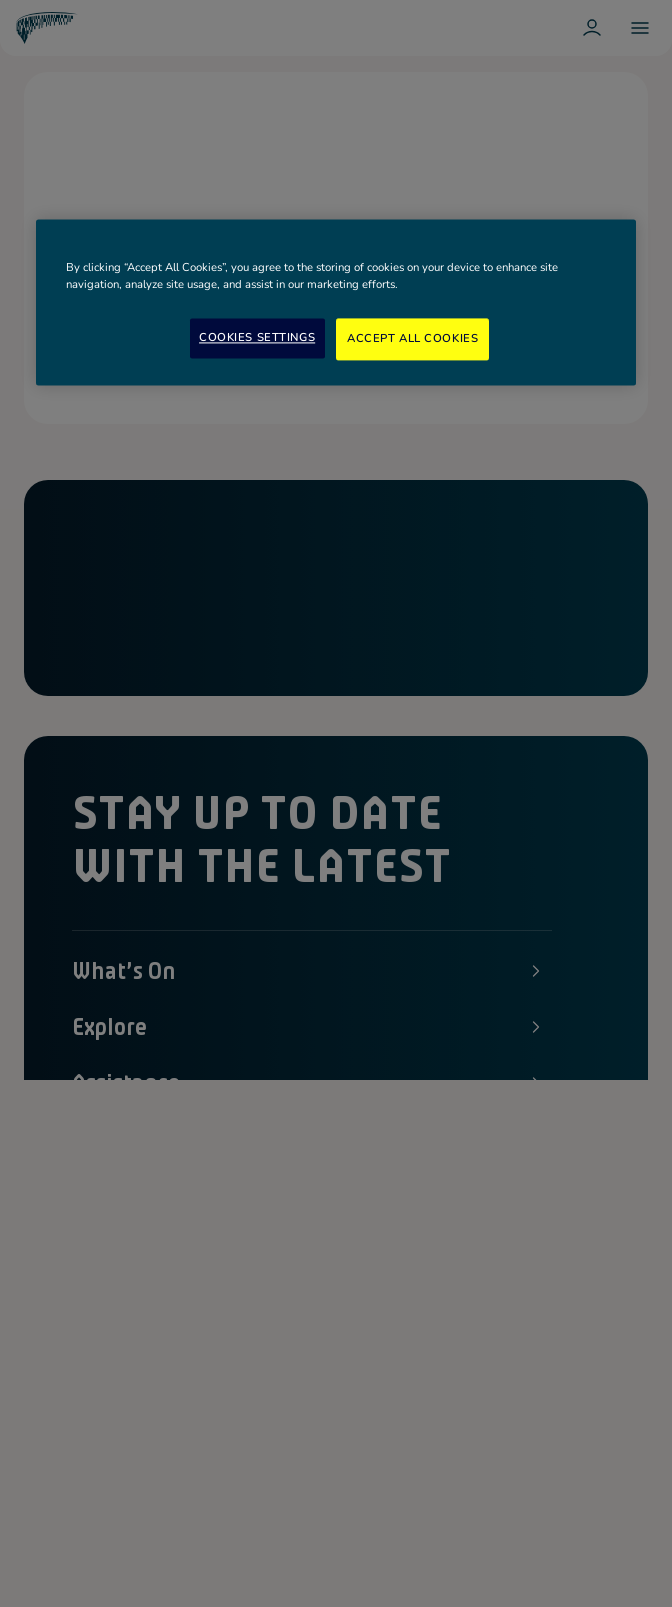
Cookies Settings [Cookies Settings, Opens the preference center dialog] (257, 338)
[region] (336, 302)
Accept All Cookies (412, 339)
